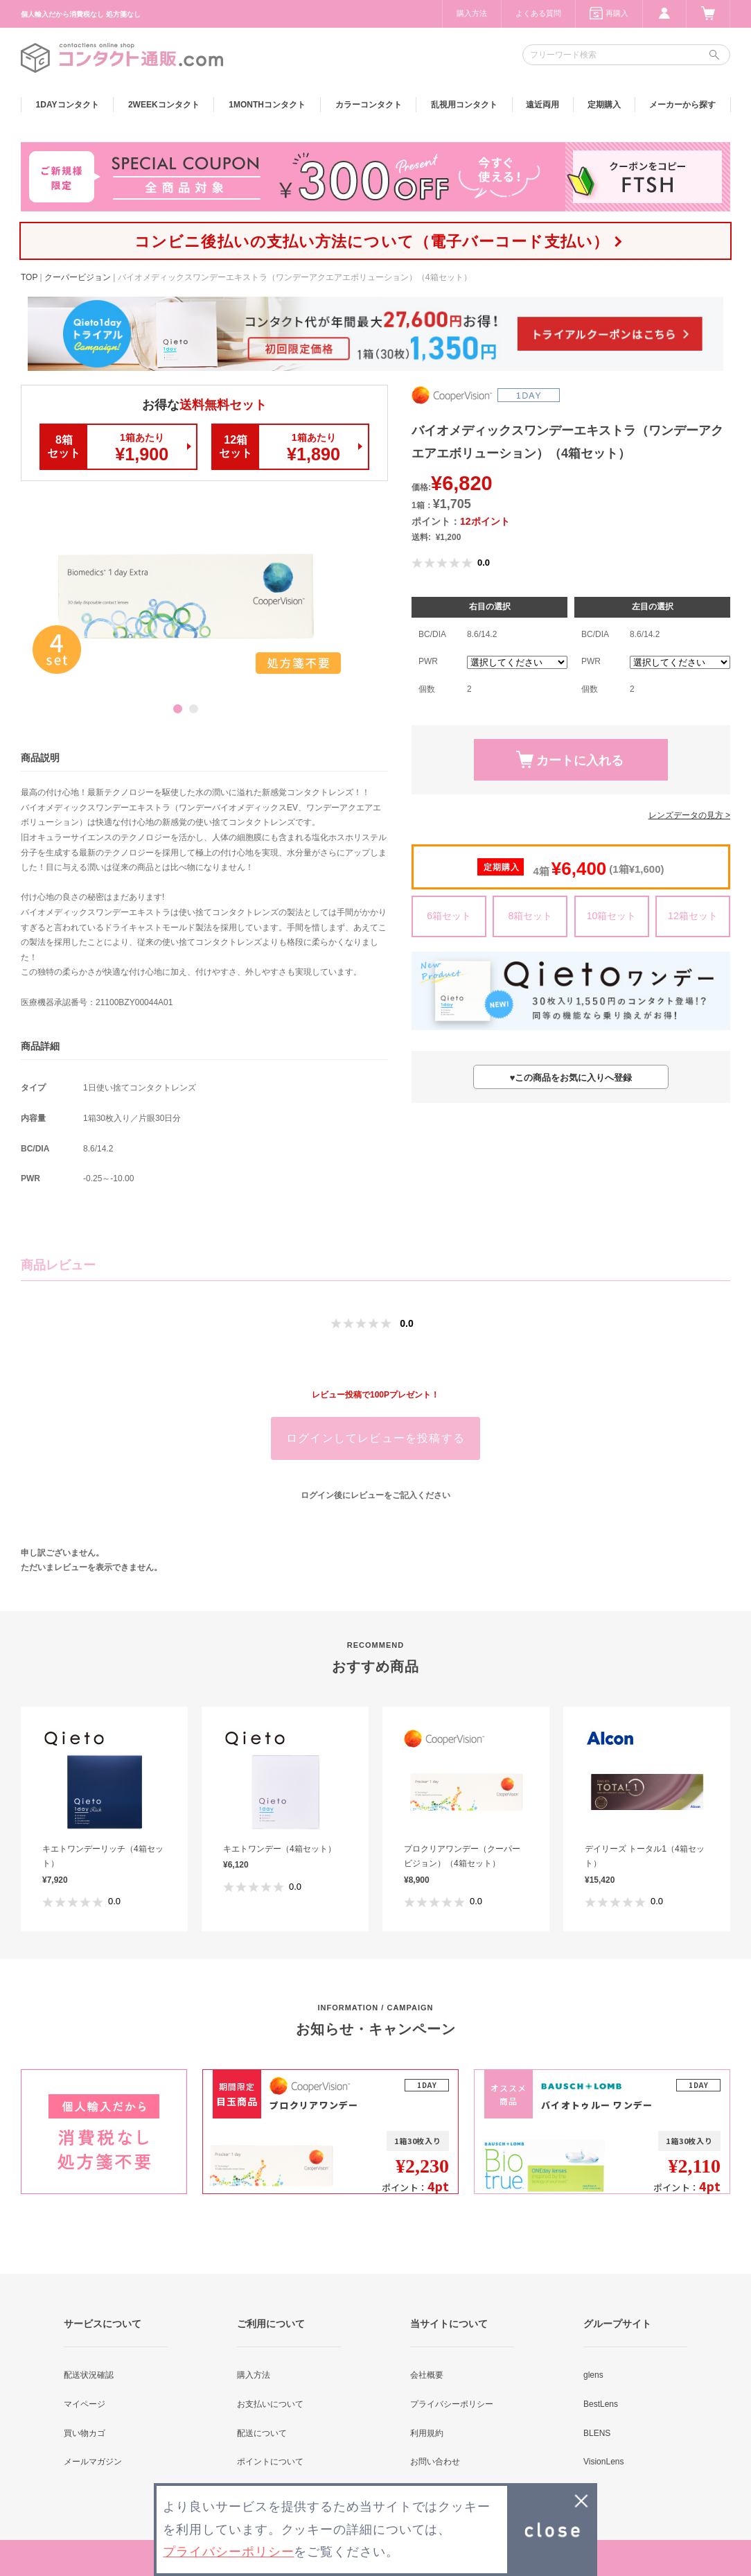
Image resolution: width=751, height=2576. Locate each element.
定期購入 (604, 105)
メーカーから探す (682, 105)
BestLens (600, 2404)
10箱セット (612, 915)
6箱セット (449, 915)
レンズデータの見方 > (689, 815)
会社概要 (426, 2375)
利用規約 (426, 2433)
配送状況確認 (89, 2375)
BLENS (596, 2433)
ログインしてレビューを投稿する (375, 1438)
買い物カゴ (84, 2433)
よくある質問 (538, 13)
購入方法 (472, 13)
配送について (262, 2433)
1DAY (67, 105)
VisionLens (603, 2461)
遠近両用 (542, 105)
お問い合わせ (435, 2461)
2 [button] (193, 708)
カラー (368, 105)
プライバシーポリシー (451, 2404)
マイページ (84, 2404)
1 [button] (177, 708)
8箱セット (530, 915)
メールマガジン (93, 2461)
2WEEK (164, 105)
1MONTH (267, 105)
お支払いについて (270, 2404)
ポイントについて (270, 2461)
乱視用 (464, 105)
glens (593, 2375)
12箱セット (693, 915)
